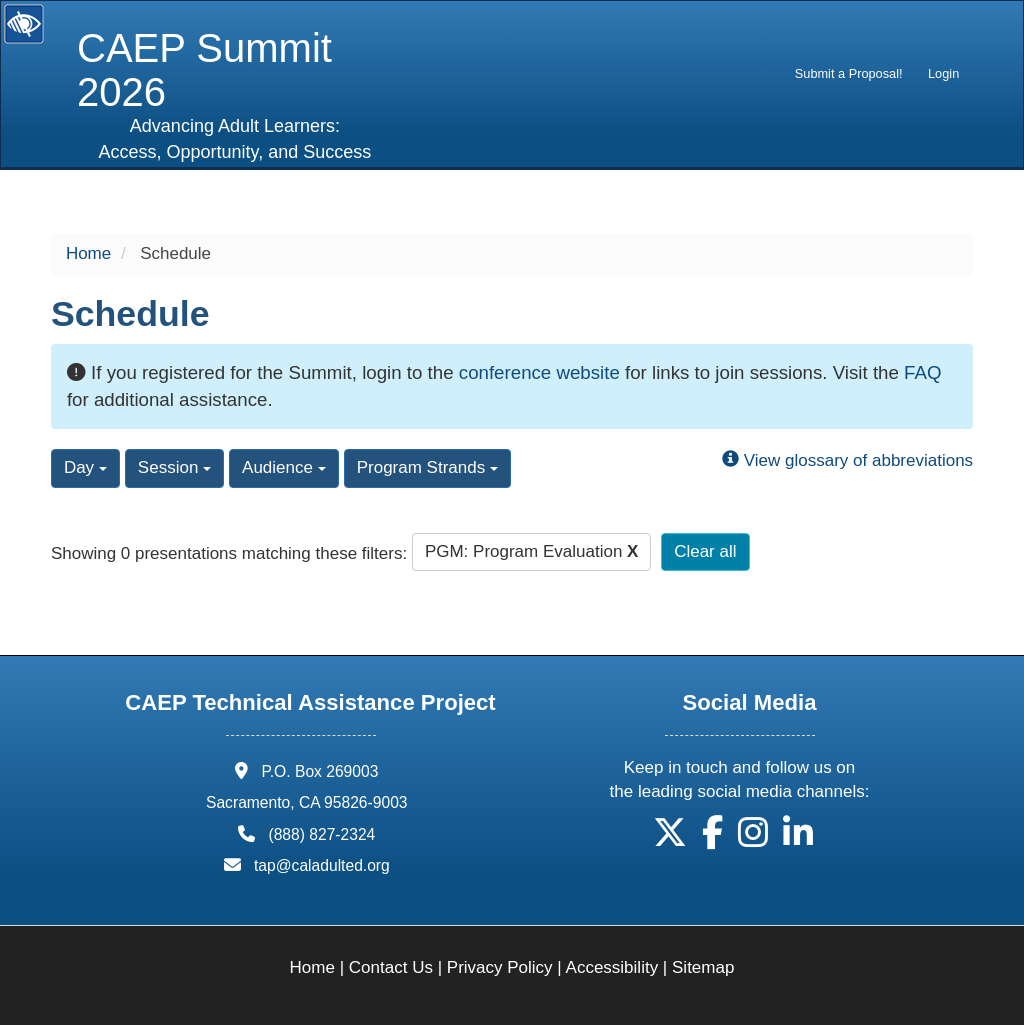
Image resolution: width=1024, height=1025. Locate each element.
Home (88, 253)
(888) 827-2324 (321, 834)
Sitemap (703, 967)
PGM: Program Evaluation (532, 551)
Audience (284, 467)
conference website (539, 372)
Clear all (705, 551)
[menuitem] (848, 74)
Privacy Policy (500, 967)
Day (85, 467)
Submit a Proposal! (849, 73)
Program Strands (427, 467)
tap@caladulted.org (322, 865)
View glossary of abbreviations (847, 460)
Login (943, 73)
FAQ (922, 372)
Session (174, 467)
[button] (670, 839)
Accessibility (612, 967)
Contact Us (391, 967)
